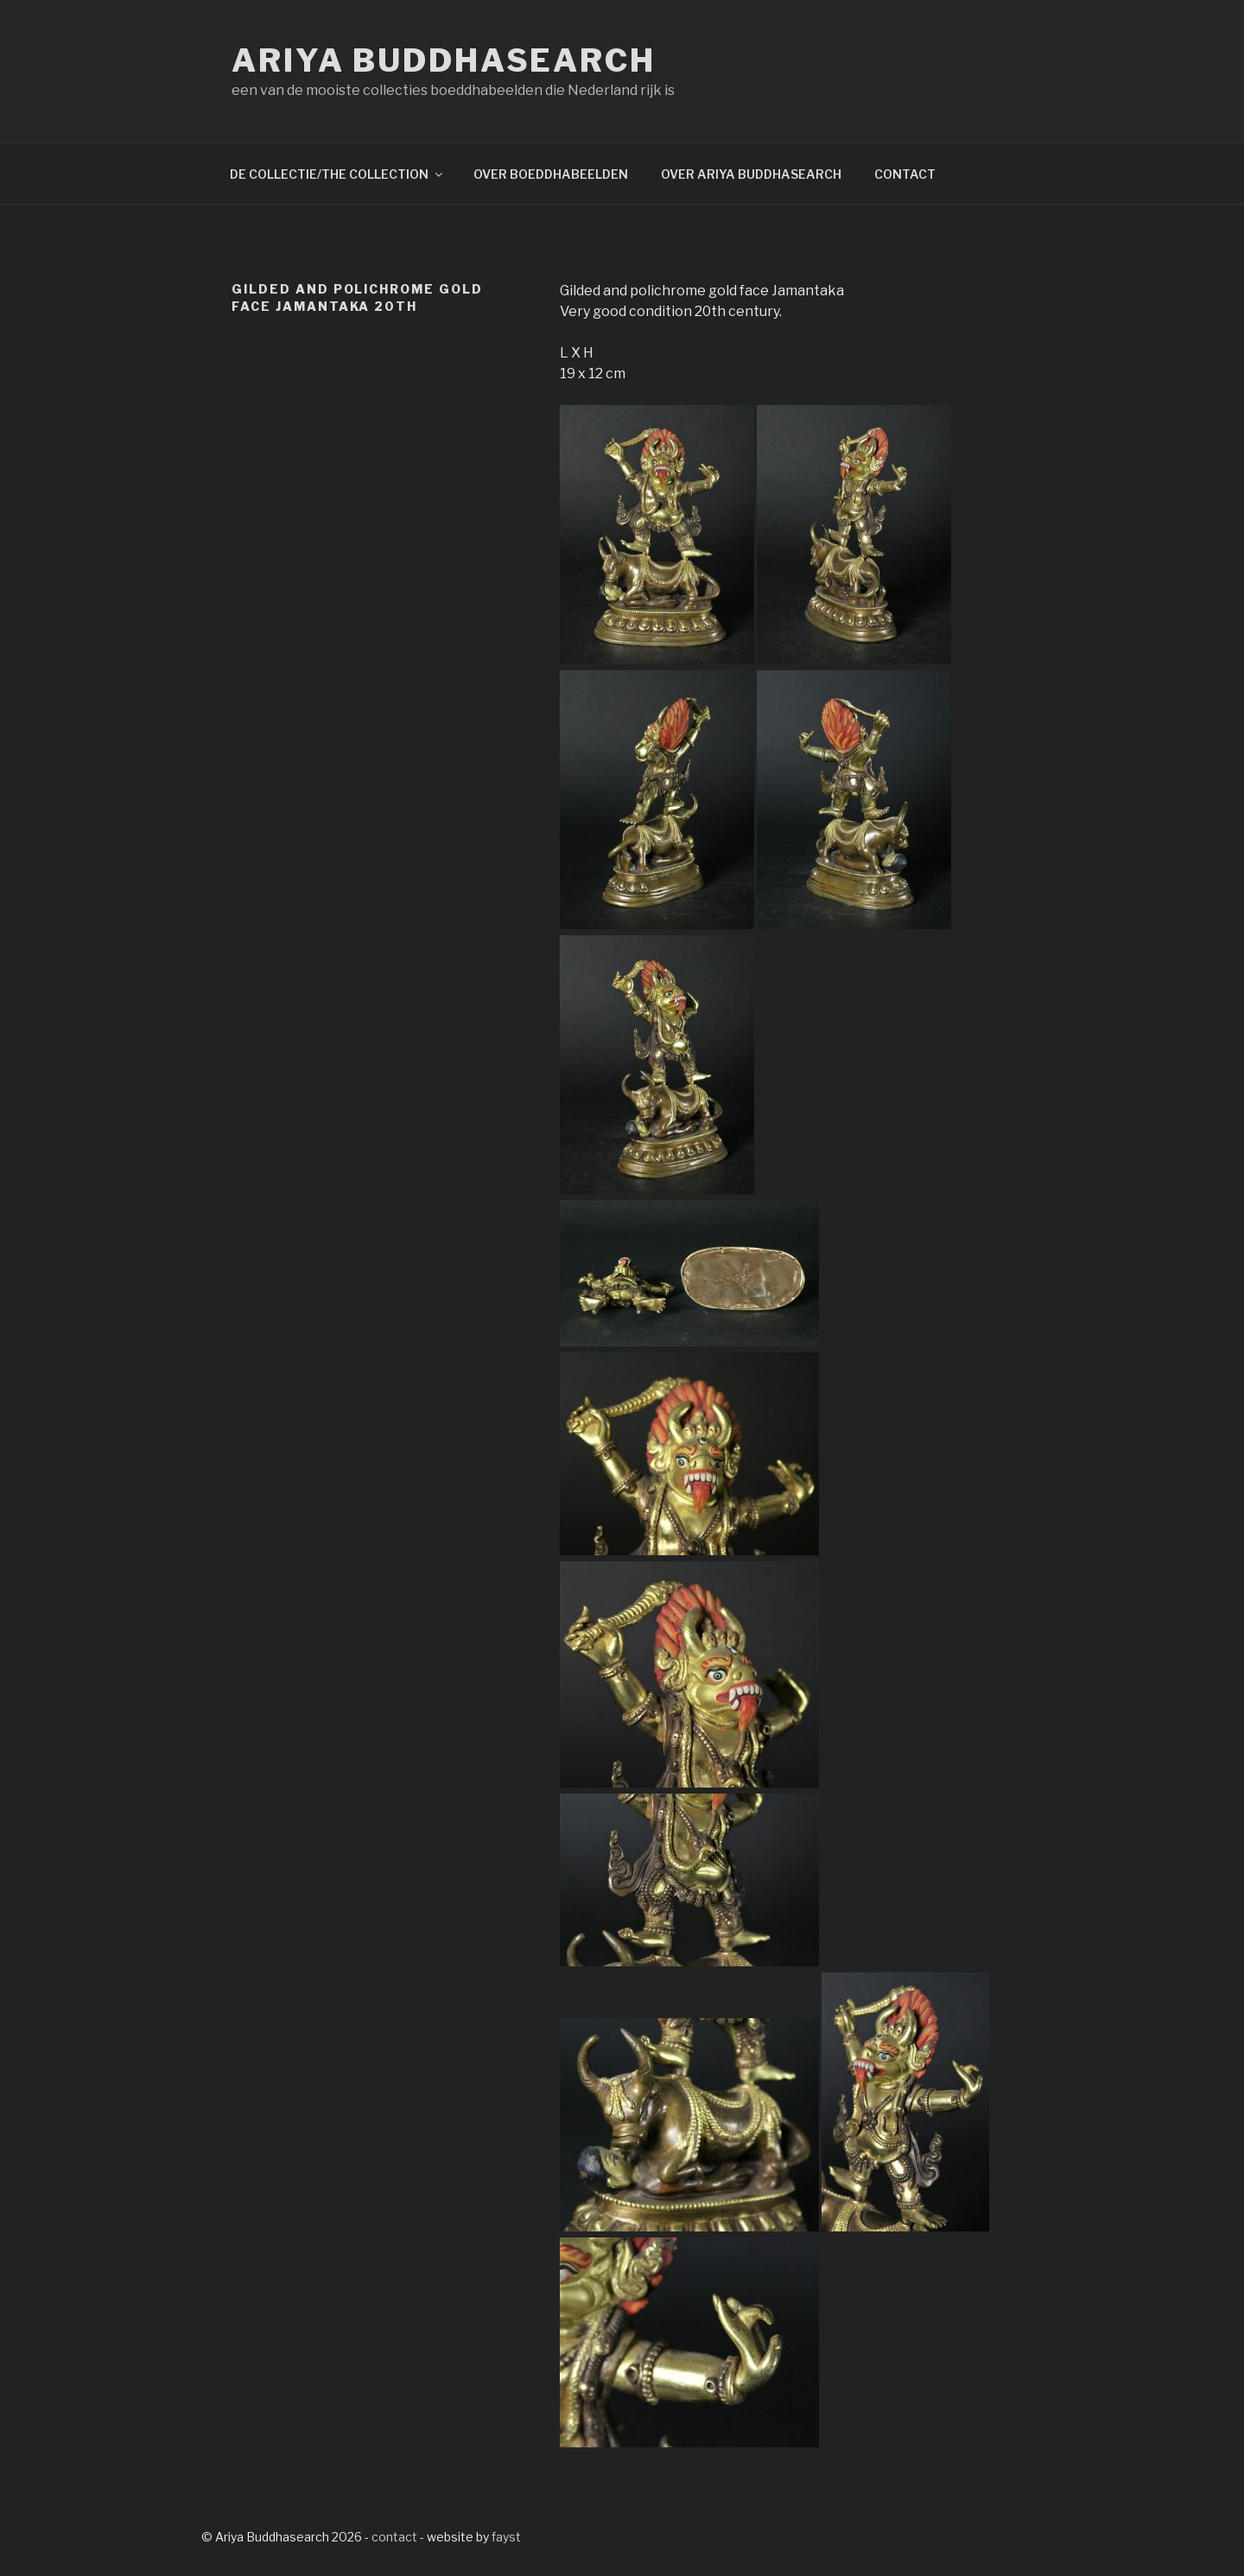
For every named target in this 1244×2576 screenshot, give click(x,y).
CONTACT (905, 174)
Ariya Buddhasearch (444, 60)
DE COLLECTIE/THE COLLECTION (337, 174)
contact (394, 2536)
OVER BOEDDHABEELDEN (550, 174)
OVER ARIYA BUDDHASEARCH (751, 174)
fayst (506, 2536)
